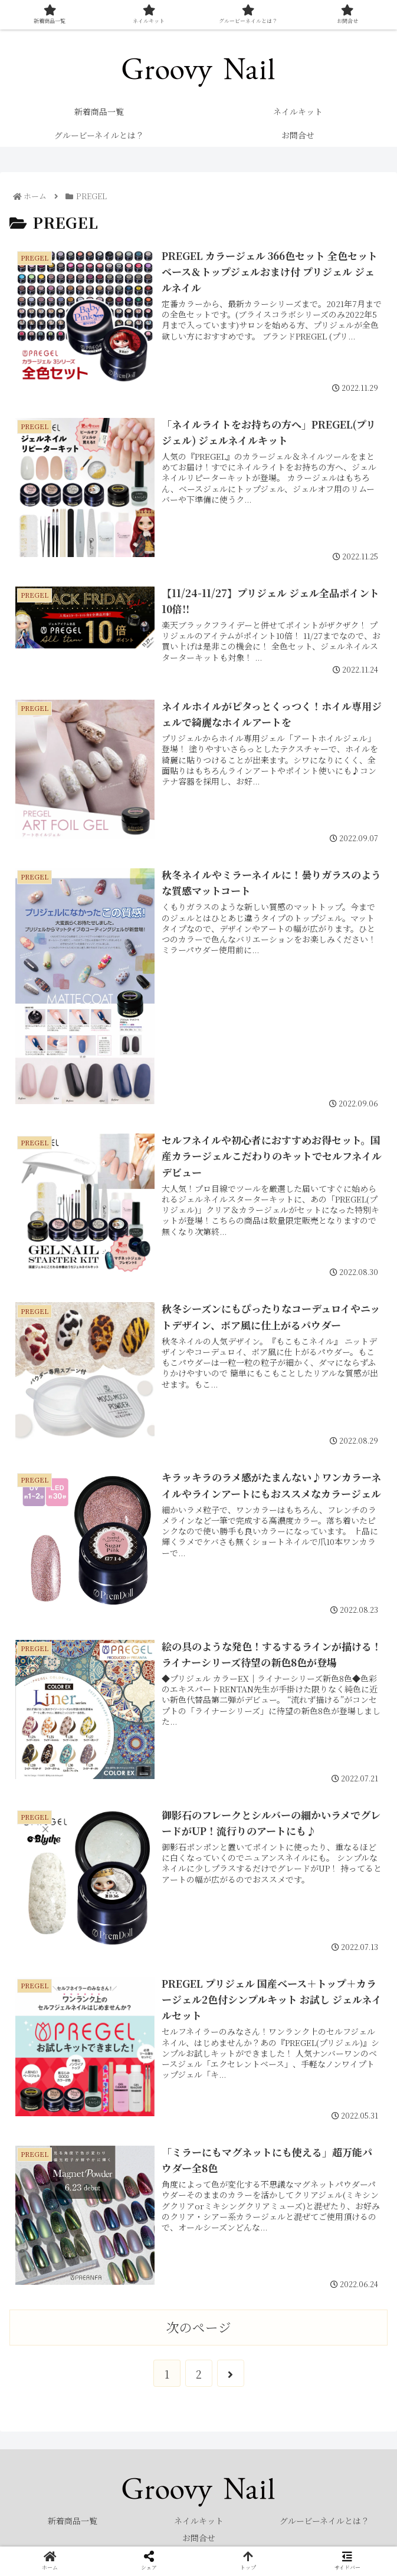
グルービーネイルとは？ (324, 2520)
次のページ (198, 2327)
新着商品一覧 (72, 2520)
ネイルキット (199, 2520)
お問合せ (198, 2538)
